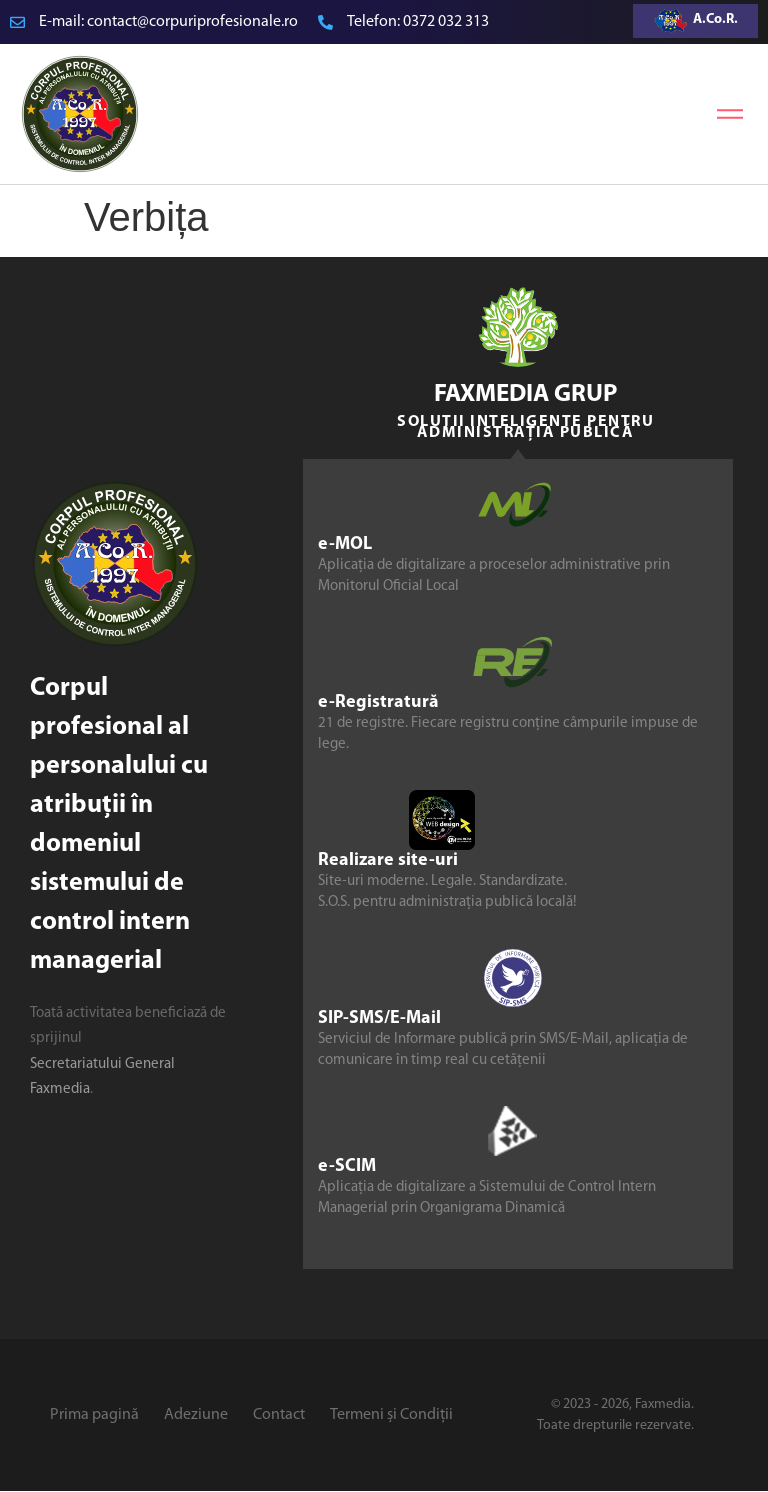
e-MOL (345, 544)
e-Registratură (378, 702)
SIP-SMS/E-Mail (379, 1018)
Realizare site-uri (388, 860)
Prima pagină (94, 1415)
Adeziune (196, 1415)
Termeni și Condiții (391, 1415)
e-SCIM (347, 1166)
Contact (279, 1415)
